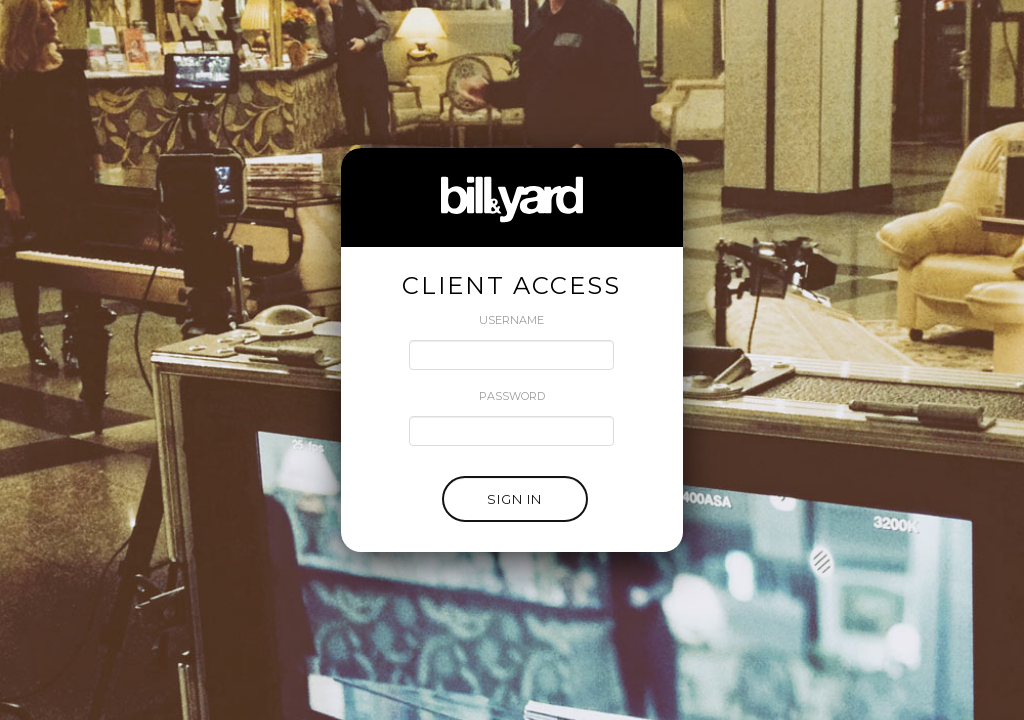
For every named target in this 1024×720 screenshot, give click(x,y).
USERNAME (511, 320)
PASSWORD (512, 396)
